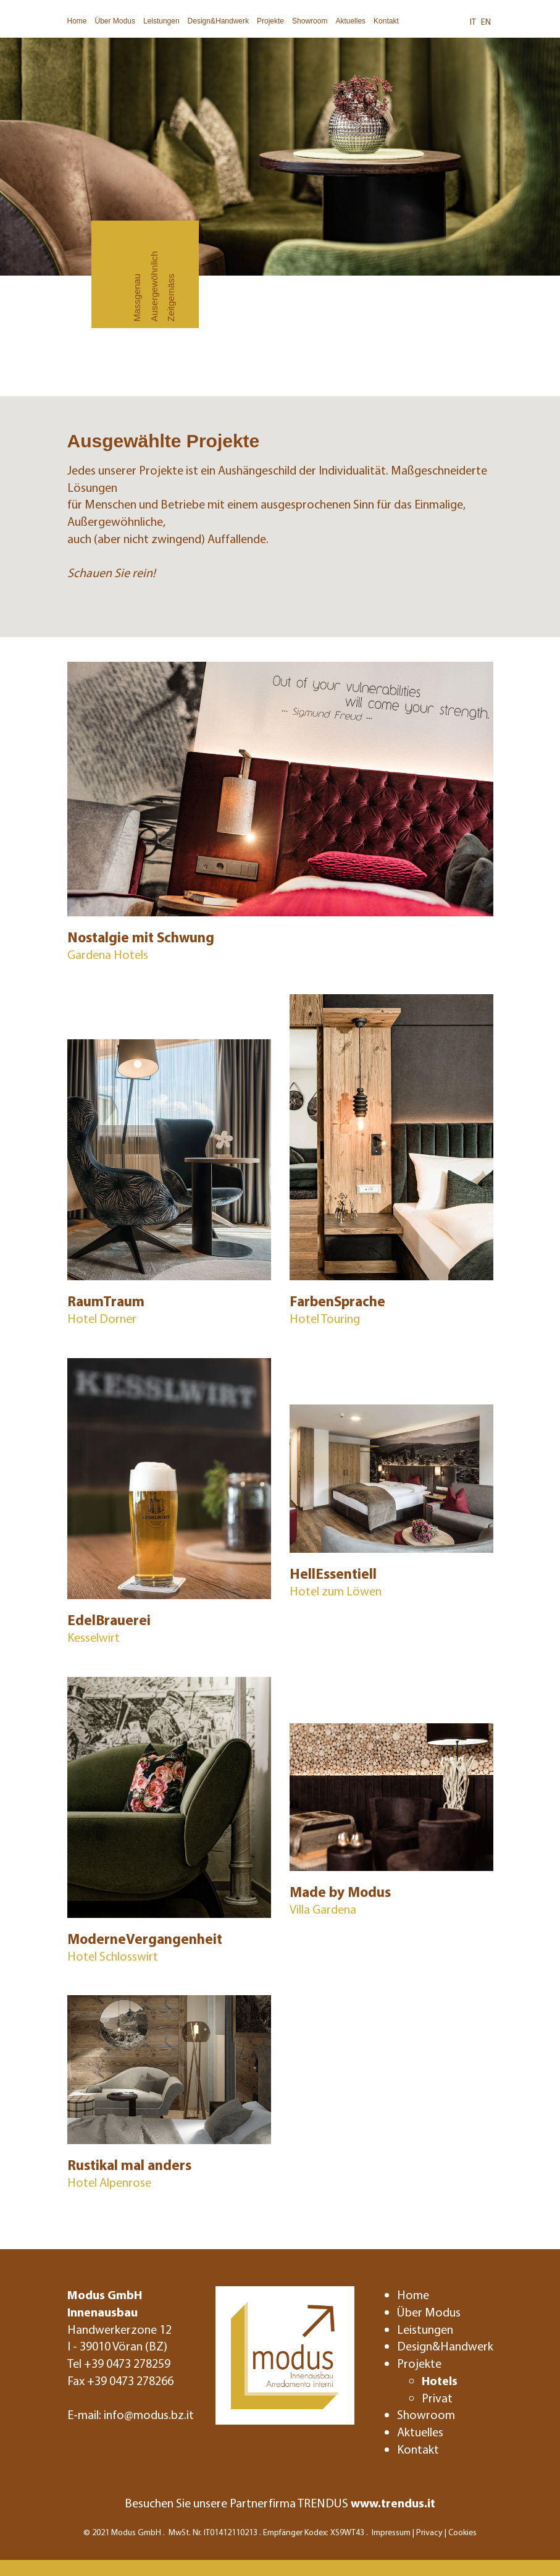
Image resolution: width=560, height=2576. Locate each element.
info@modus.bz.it (149, 2414)
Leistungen (161, 21)
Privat (437, 2397)
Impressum (391, 2532)
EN (486, 21)
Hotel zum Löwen (336, 1590)
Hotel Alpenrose (109, 2182)
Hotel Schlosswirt (112, 1956)
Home (77, 21)
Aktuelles (350, 21)
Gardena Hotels (107, 954)
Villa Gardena (323, 1909)
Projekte (270, 21)
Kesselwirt (93, 1637)
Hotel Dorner (101, 1318)
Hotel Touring (325, 1318)
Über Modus (115, 21)
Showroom (309, 21)
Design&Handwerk (218, 21)
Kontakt (386, 21)
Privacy (429, 2532)
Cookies (462, 2532)
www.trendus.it (393, 2503)
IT (473, 21)
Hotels (440, 2380)
